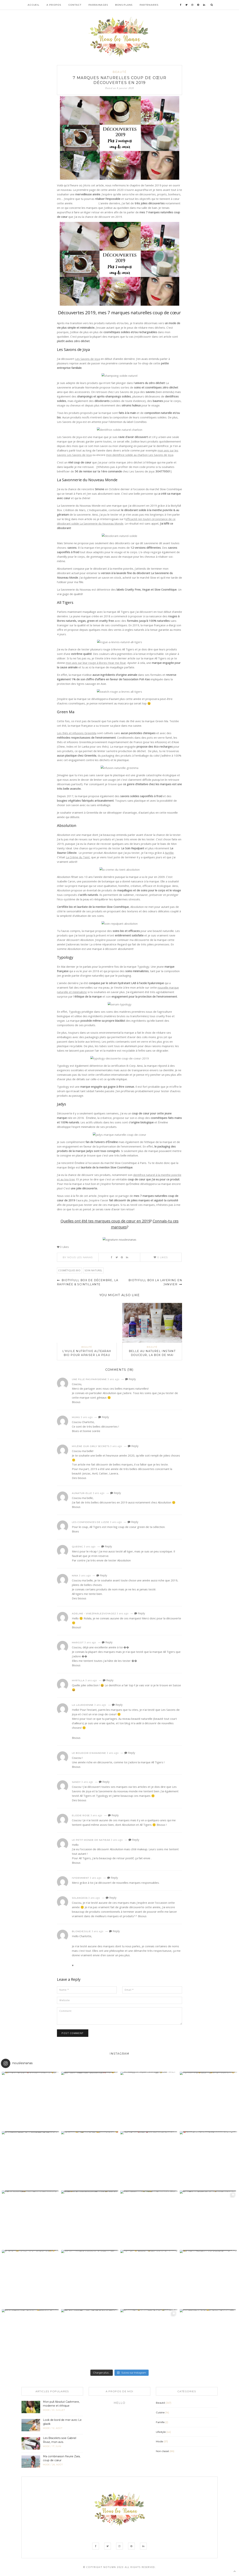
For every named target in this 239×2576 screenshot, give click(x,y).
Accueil (33, 4)
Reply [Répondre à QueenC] (106, 1543)
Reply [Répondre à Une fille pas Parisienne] (130, 1375)
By (78, 1253)
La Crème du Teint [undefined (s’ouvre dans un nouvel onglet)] (78, 855)
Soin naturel (93, 1267)
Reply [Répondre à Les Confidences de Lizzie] (133, 1518)
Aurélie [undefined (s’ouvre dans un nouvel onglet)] (169, 851)
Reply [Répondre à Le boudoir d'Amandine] (129, 1749)
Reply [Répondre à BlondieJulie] (114, 1928)
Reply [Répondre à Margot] (107, 1639)
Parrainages (98, 4)
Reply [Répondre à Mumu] (103, 1413)
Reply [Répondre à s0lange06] (111, 1894)
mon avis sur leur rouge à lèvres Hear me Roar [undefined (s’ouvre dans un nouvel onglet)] (96, 661)
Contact (74, 4)
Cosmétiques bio (69, 1267)
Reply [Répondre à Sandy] (104, 1778)
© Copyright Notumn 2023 (103, 2563)
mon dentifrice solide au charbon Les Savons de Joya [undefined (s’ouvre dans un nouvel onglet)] (139, 454)
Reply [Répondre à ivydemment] (112, 1874)
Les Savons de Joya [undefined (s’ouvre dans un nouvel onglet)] (87, 359)
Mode (46, 2406)
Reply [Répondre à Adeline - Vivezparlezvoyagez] (139, 1610)
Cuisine (160, 2409)
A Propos (53, 4)
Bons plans (124, 4)
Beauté (119, 72)
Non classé (162, 2447)
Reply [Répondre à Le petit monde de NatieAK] (133, 1836)
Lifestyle (161, 2428)
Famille (160, 2418)
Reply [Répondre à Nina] (101, 1572)
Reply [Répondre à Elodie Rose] (113, 1812)
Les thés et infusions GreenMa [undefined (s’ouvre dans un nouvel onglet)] (76, 731)
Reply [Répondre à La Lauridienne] (117, 1701)
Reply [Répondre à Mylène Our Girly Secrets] (133, 1442)
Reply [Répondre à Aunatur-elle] (115, 1489)
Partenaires (149, 4)
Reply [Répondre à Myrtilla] (108, 1677)
